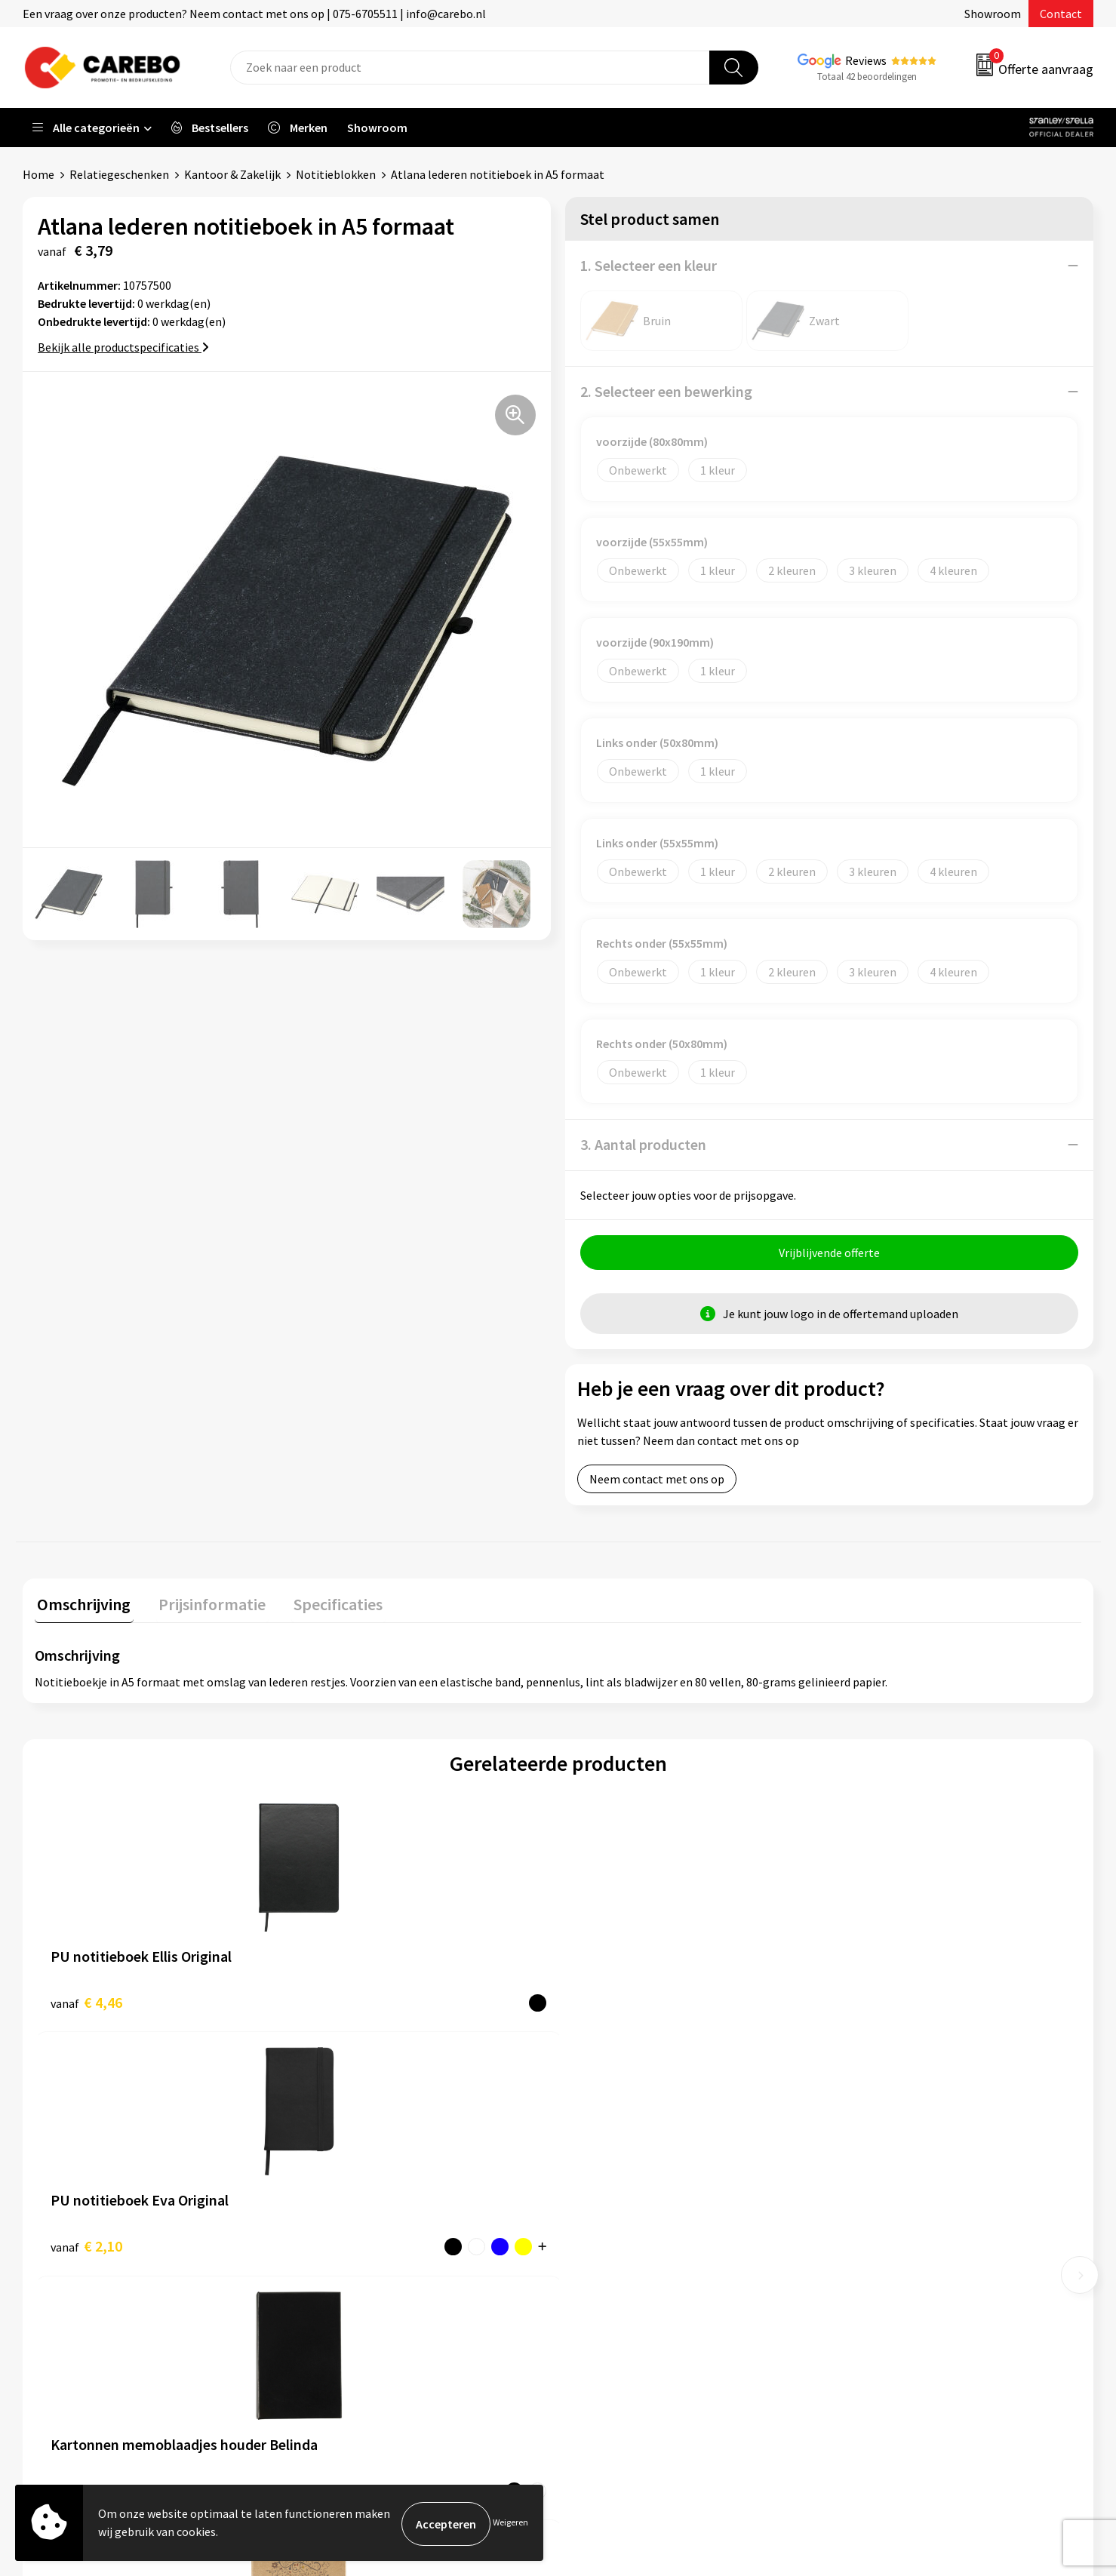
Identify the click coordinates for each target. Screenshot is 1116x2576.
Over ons (599, 2176)
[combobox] (470, 68)
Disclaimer (338, 2336)
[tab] (81, 1607)
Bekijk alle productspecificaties (123, 347)
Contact (1061, 13)
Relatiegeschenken (119, 174)
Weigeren (510, 2523)
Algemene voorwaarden (372, 2222)
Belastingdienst (352, 2153)
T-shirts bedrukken (625, 2222)
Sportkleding (876, 2222)
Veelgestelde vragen (363, 2245)
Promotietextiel (884, 2153)
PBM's (858, 2199)
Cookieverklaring (355, 2268)
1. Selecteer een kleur (648, 265)
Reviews (866, 60)
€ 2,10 (348, 2002)
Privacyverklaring (356, 2290)
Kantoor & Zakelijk (232, 174)
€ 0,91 (610, 2002)
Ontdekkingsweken (626, 2153)
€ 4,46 (86, 2002)
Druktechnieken (352, 2314)
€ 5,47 (871, 2002)
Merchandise (608, 2245)
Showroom (992, 13)
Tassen (860, 2268)
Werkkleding (874, 2176)
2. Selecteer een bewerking (666, 391)
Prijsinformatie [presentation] (204, 1604)
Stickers (863, 2290)
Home (38, 174)
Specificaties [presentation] (325, 1604)
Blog (588, 2199)
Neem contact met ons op (656, 1481)
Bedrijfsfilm (607, 2268)
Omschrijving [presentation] (81, 1604)
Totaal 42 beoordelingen (867, 76)
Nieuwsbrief (607, 2290)
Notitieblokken (336, 174)
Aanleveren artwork (362, 2176)
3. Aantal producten (643, 1144)
